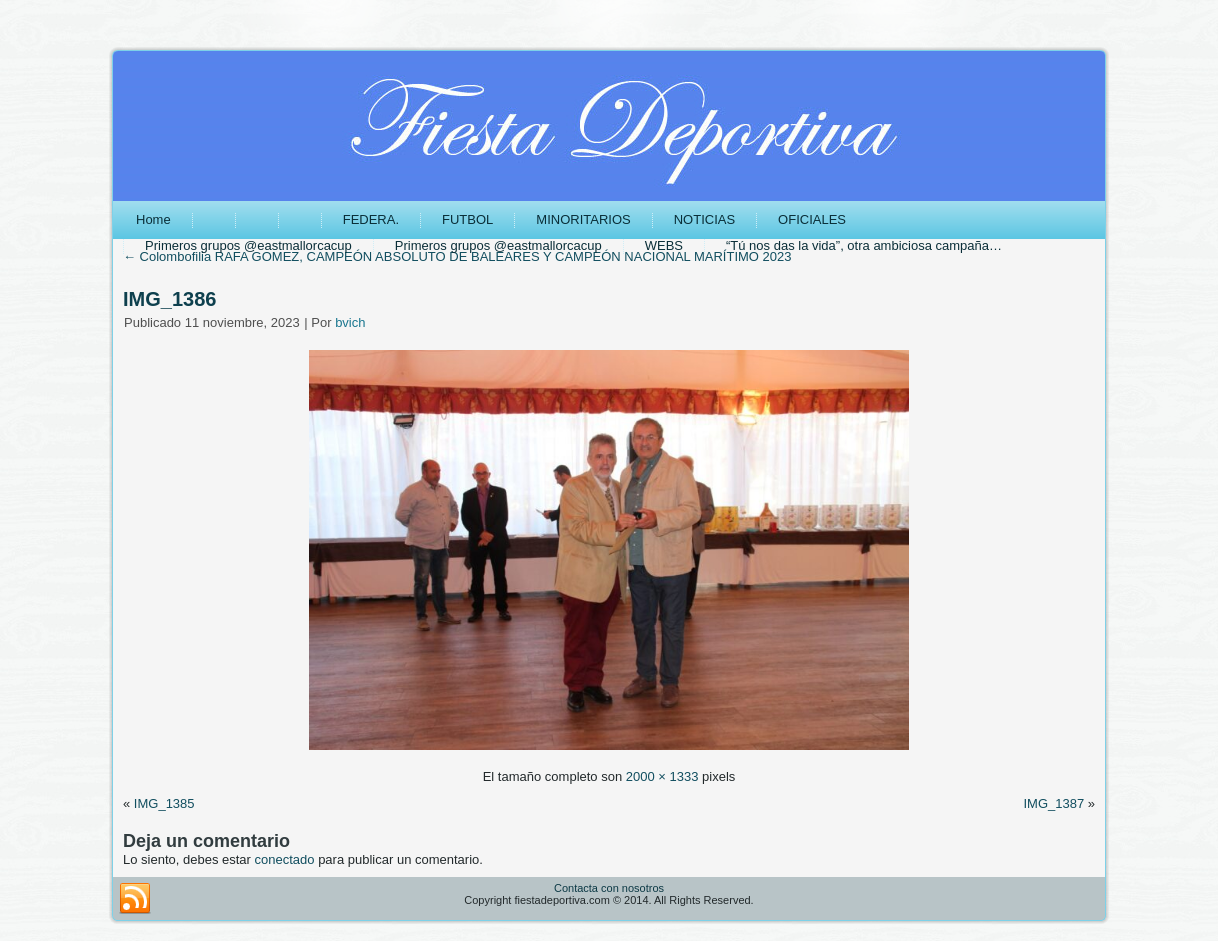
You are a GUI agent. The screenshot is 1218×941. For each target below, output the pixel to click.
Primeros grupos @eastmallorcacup (248, 245)
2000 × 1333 (662, 776)
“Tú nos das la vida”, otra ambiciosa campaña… (864, 245)
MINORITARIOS (583, 219)
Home (153, 219)
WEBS (664, 245)
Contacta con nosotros (609, 888)
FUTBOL (467, 219)
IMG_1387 (1053, 803)
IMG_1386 (169, 299)
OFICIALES (812, 219)
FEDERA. (371, 219)
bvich (350, 322)
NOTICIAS (704, 219)
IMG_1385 (164, 803)
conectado (285, 859)
